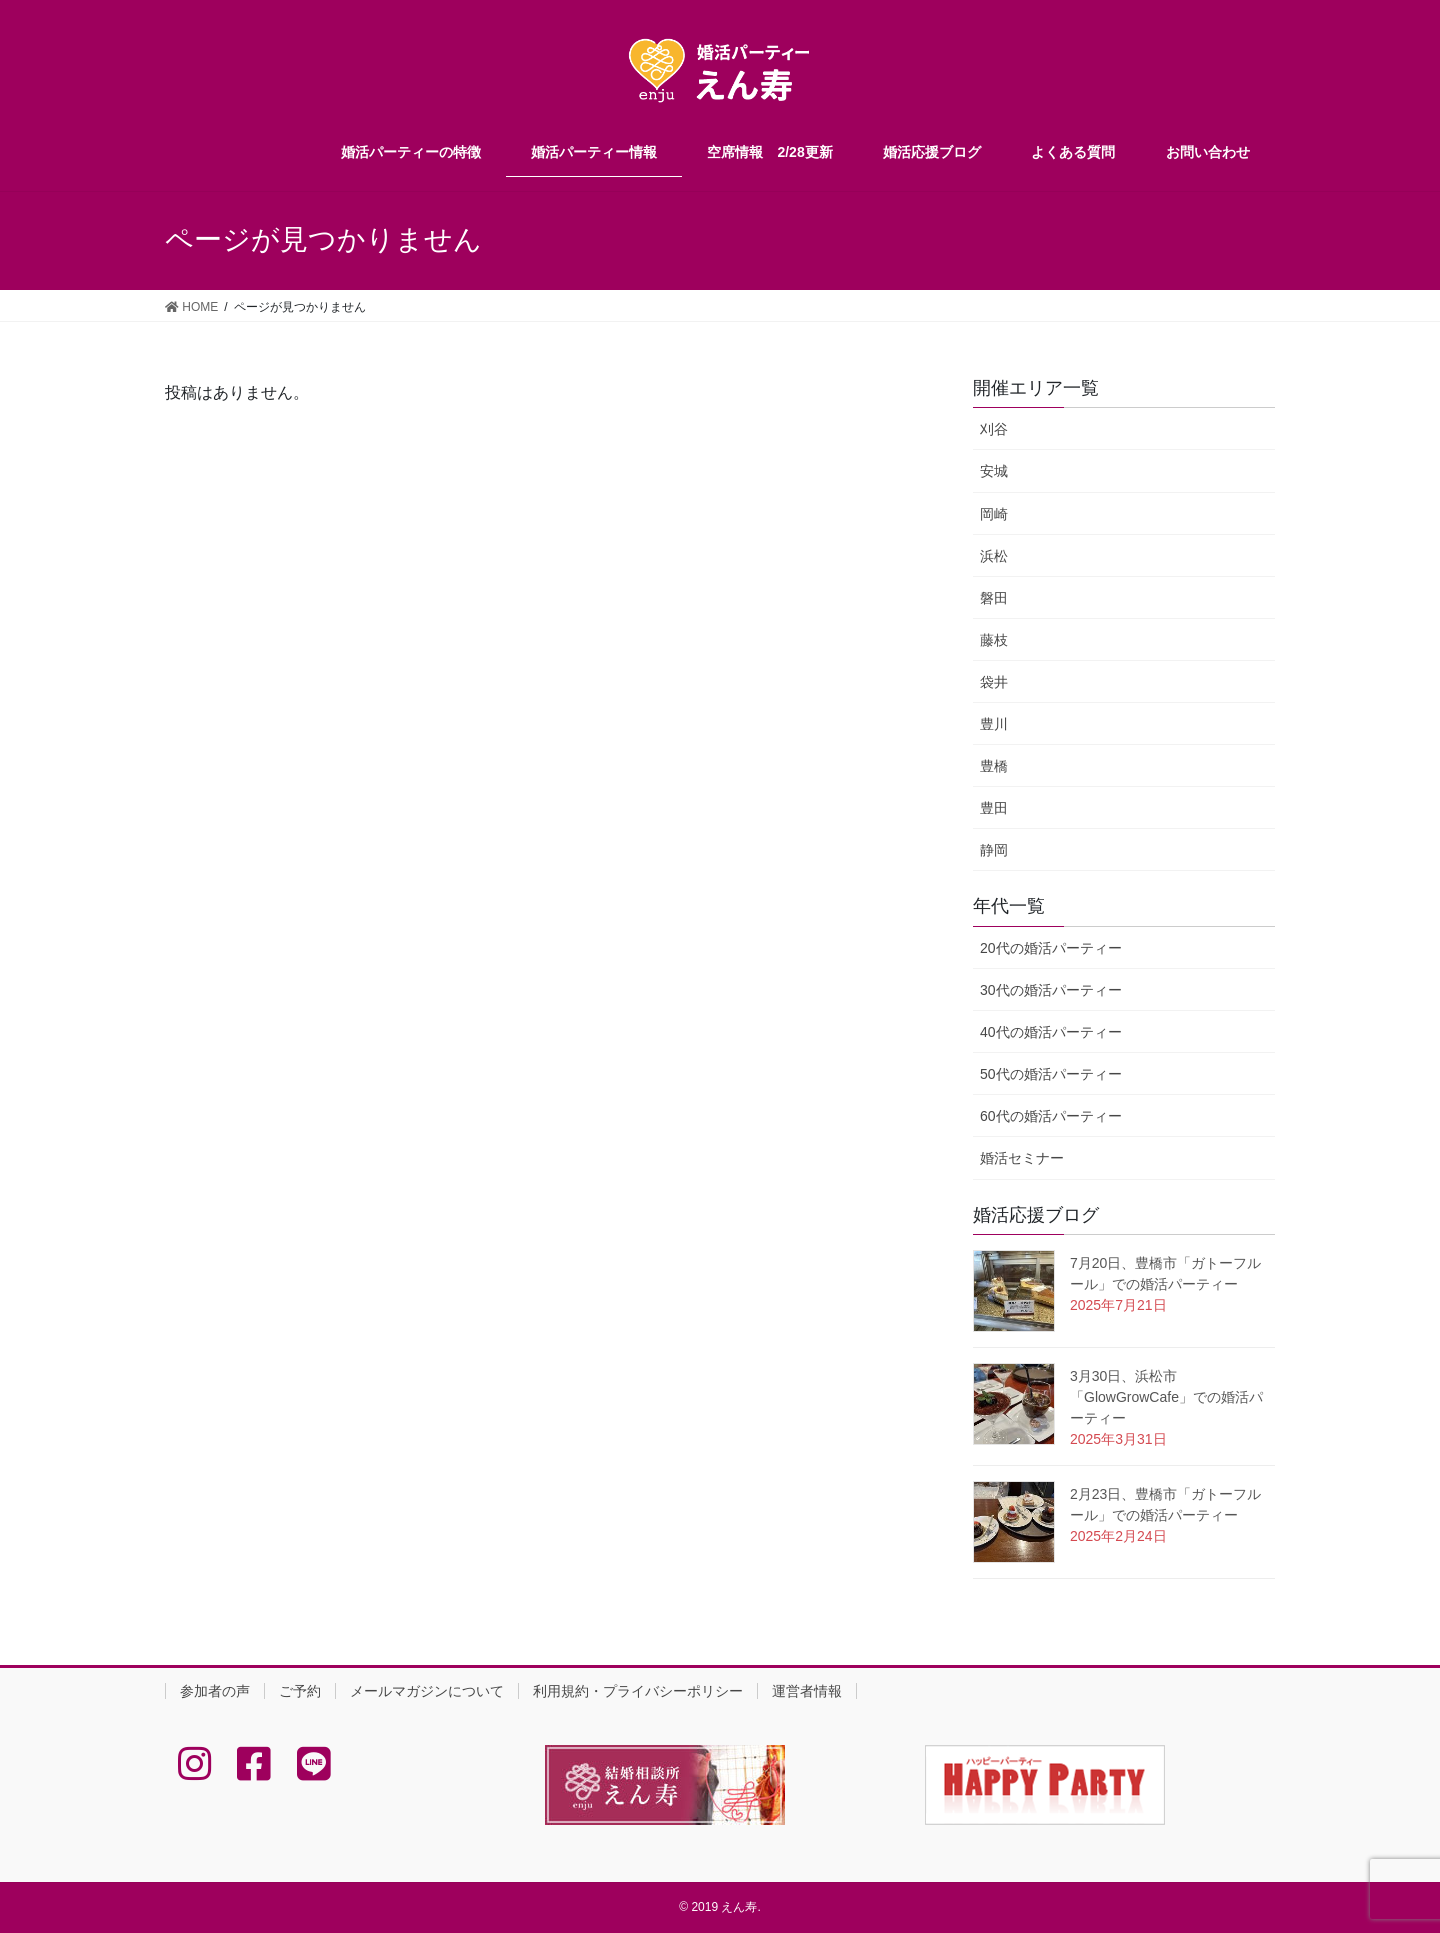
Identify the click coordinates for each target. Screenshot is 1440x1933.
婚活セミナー (1022, 1158)
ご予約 (300, 1691)
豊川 (994, 724)
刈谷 (994, 429)
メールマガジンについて (427, 1691)
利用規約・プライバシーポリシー (638, 1691)
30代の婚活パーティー (1051, 990)
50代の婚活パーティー (1051, 1074)
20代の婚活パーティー (1051, 948)
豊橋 (994, 766)
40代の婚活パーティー (1051, 1032)
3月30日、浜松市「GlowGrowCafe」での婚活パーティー (1166, 1397)
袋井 (994, 682)
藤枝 (994, 640)
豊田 (994, 808)
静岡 (994, 850)
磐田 (994, 598)
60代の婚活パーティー (1051, 1116)
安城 (994, 471)
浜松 (994, 556)
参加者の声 (215, 1691)
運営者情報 (807, 1691)
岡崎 (994, 514)
